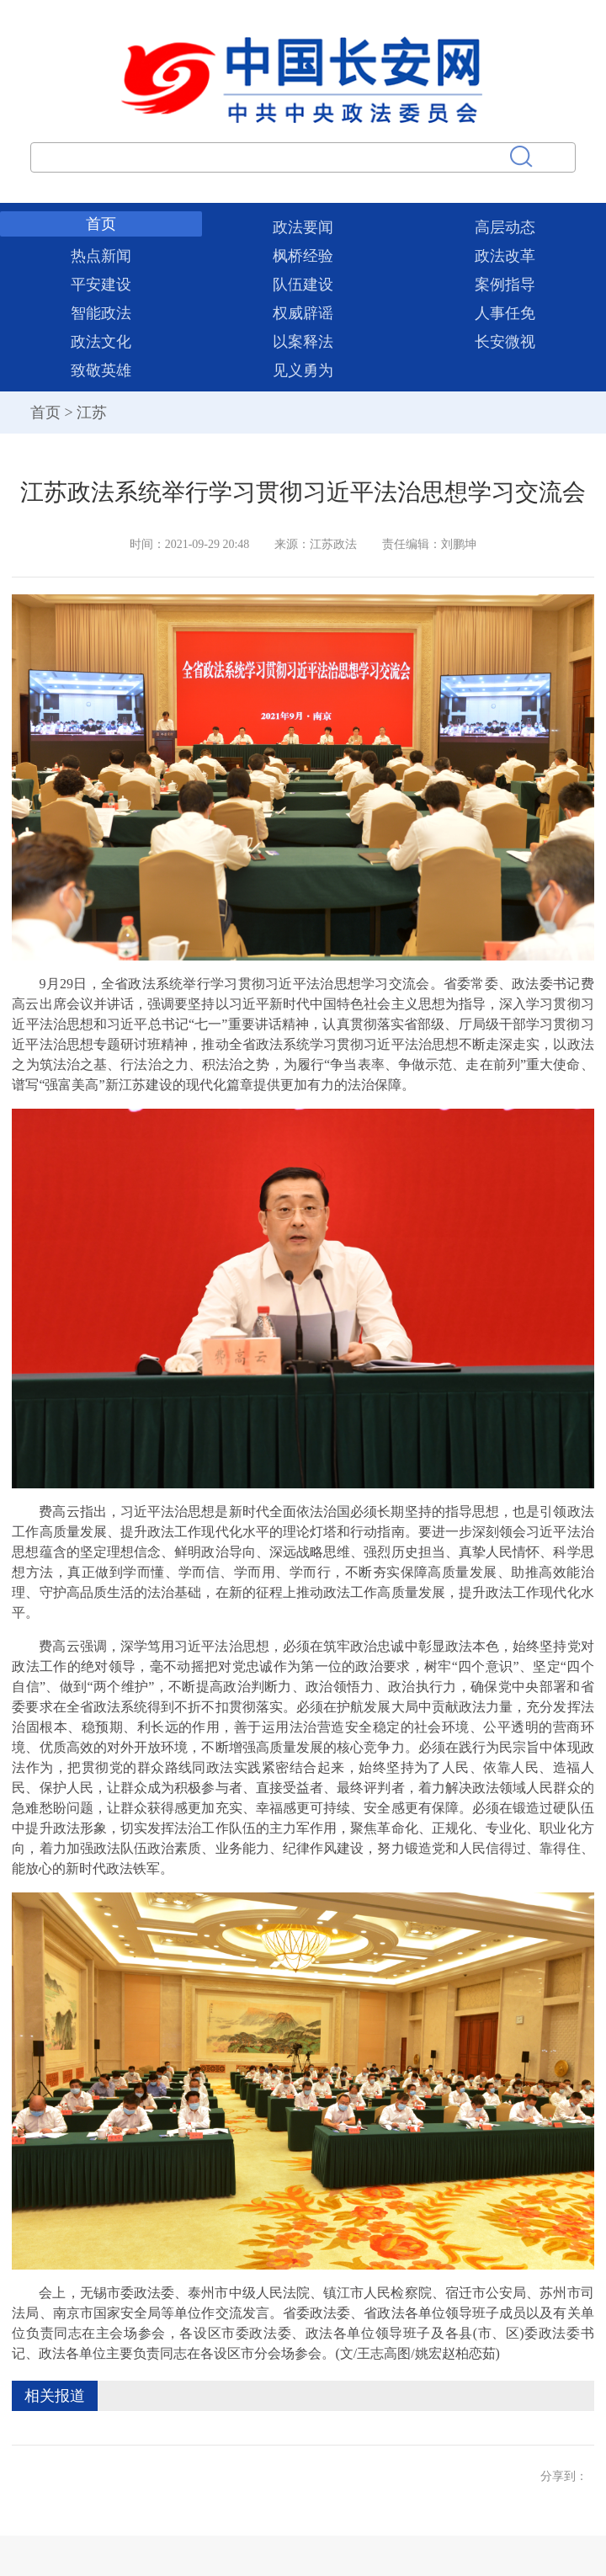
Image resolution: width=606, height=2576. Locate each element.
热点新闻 (101, 255)
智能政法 (101, 313)
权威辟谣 (303, 313)
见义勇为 (303, 370)
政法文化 (101, 341)
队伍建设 (303, 284)
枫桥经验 (303, 255)
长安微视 (505, 341)
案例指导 (505, 284)
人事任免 (505, 313)
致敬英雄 (101, 370)
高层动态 (505, 227)
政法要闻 (303, 227)
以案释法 (303, 341)
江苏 (92, 412)
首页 (101, 224)
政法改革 (505, 255)
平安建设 (101, 284)
